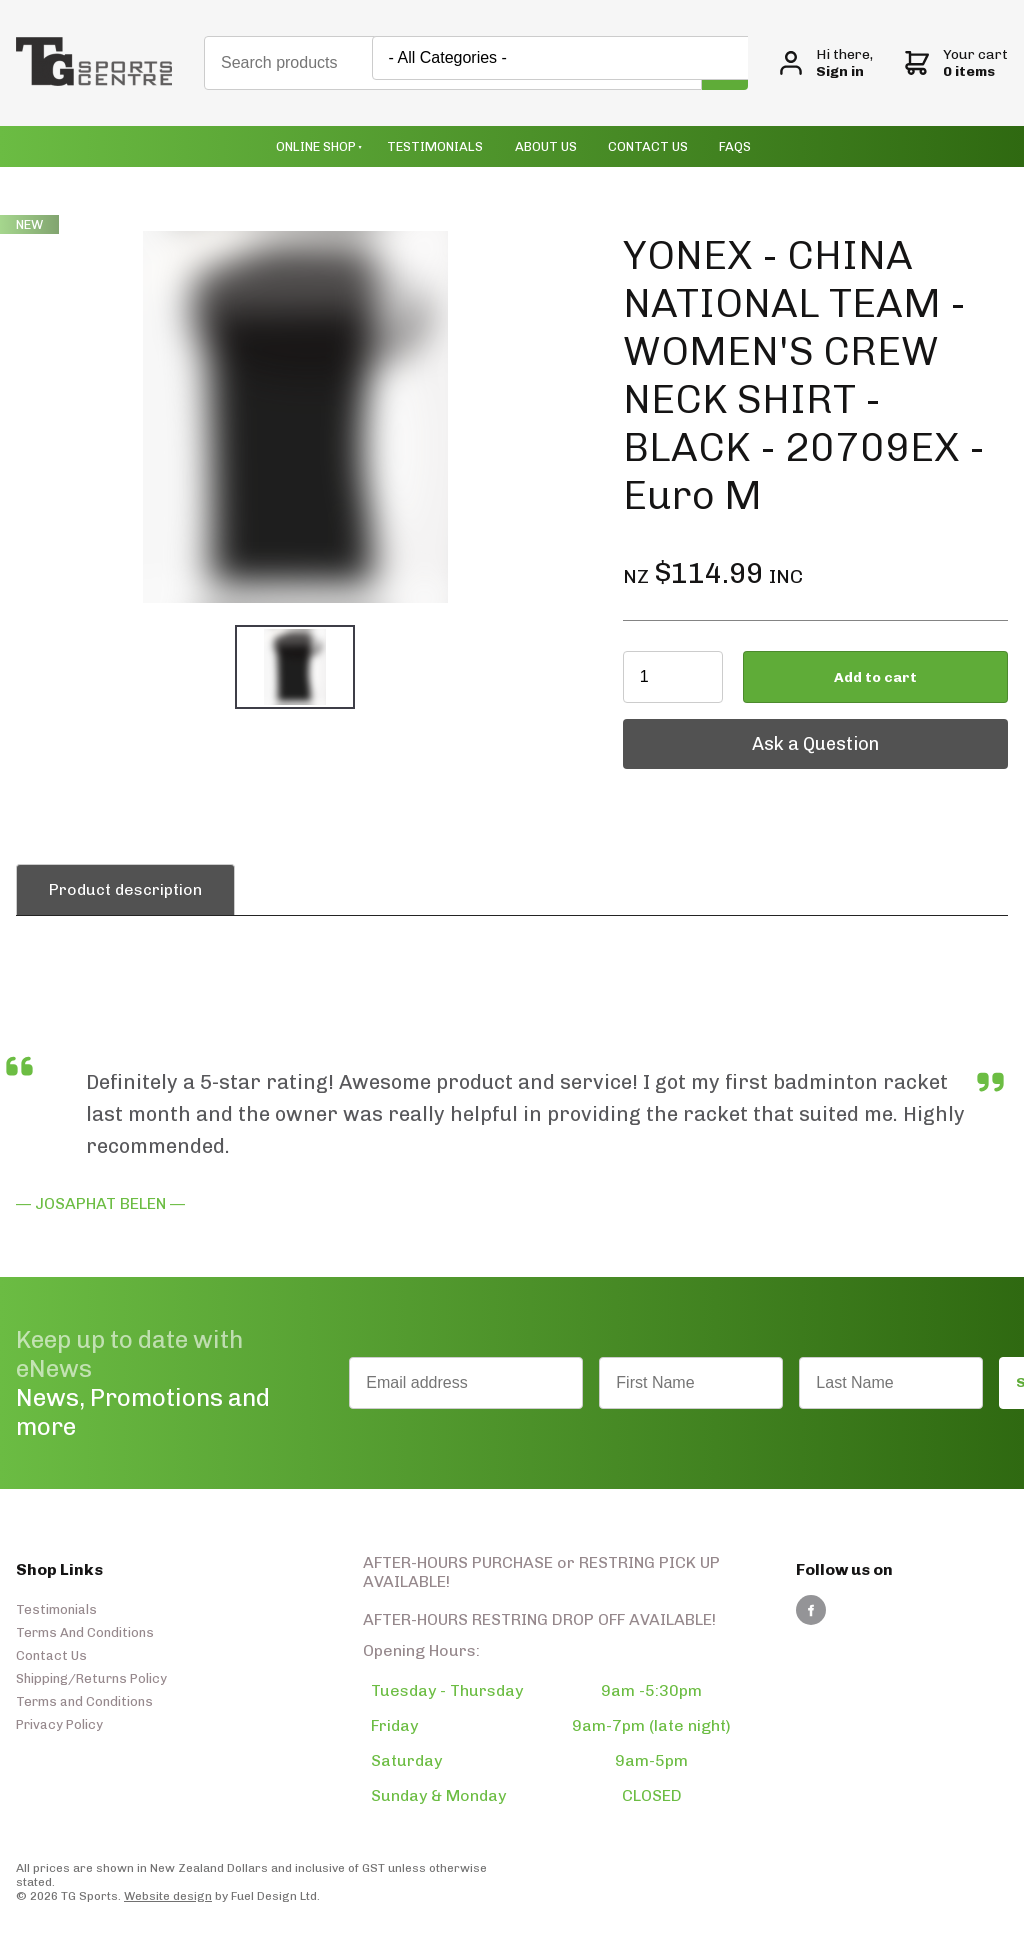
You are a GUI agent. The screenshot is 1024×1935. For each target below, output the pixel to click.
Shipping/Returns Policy (91, 1678)
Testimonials (435, 146)
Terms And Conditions (85, 1632)
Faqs (735, 146)
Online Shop (316, 146)
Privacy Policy (59, 1724)
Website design (168, 1896)
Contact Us (648, 146)
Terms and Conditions (84, 1701)
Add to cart (875, 677)
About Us (546, 146)
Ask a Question (686, 729)
